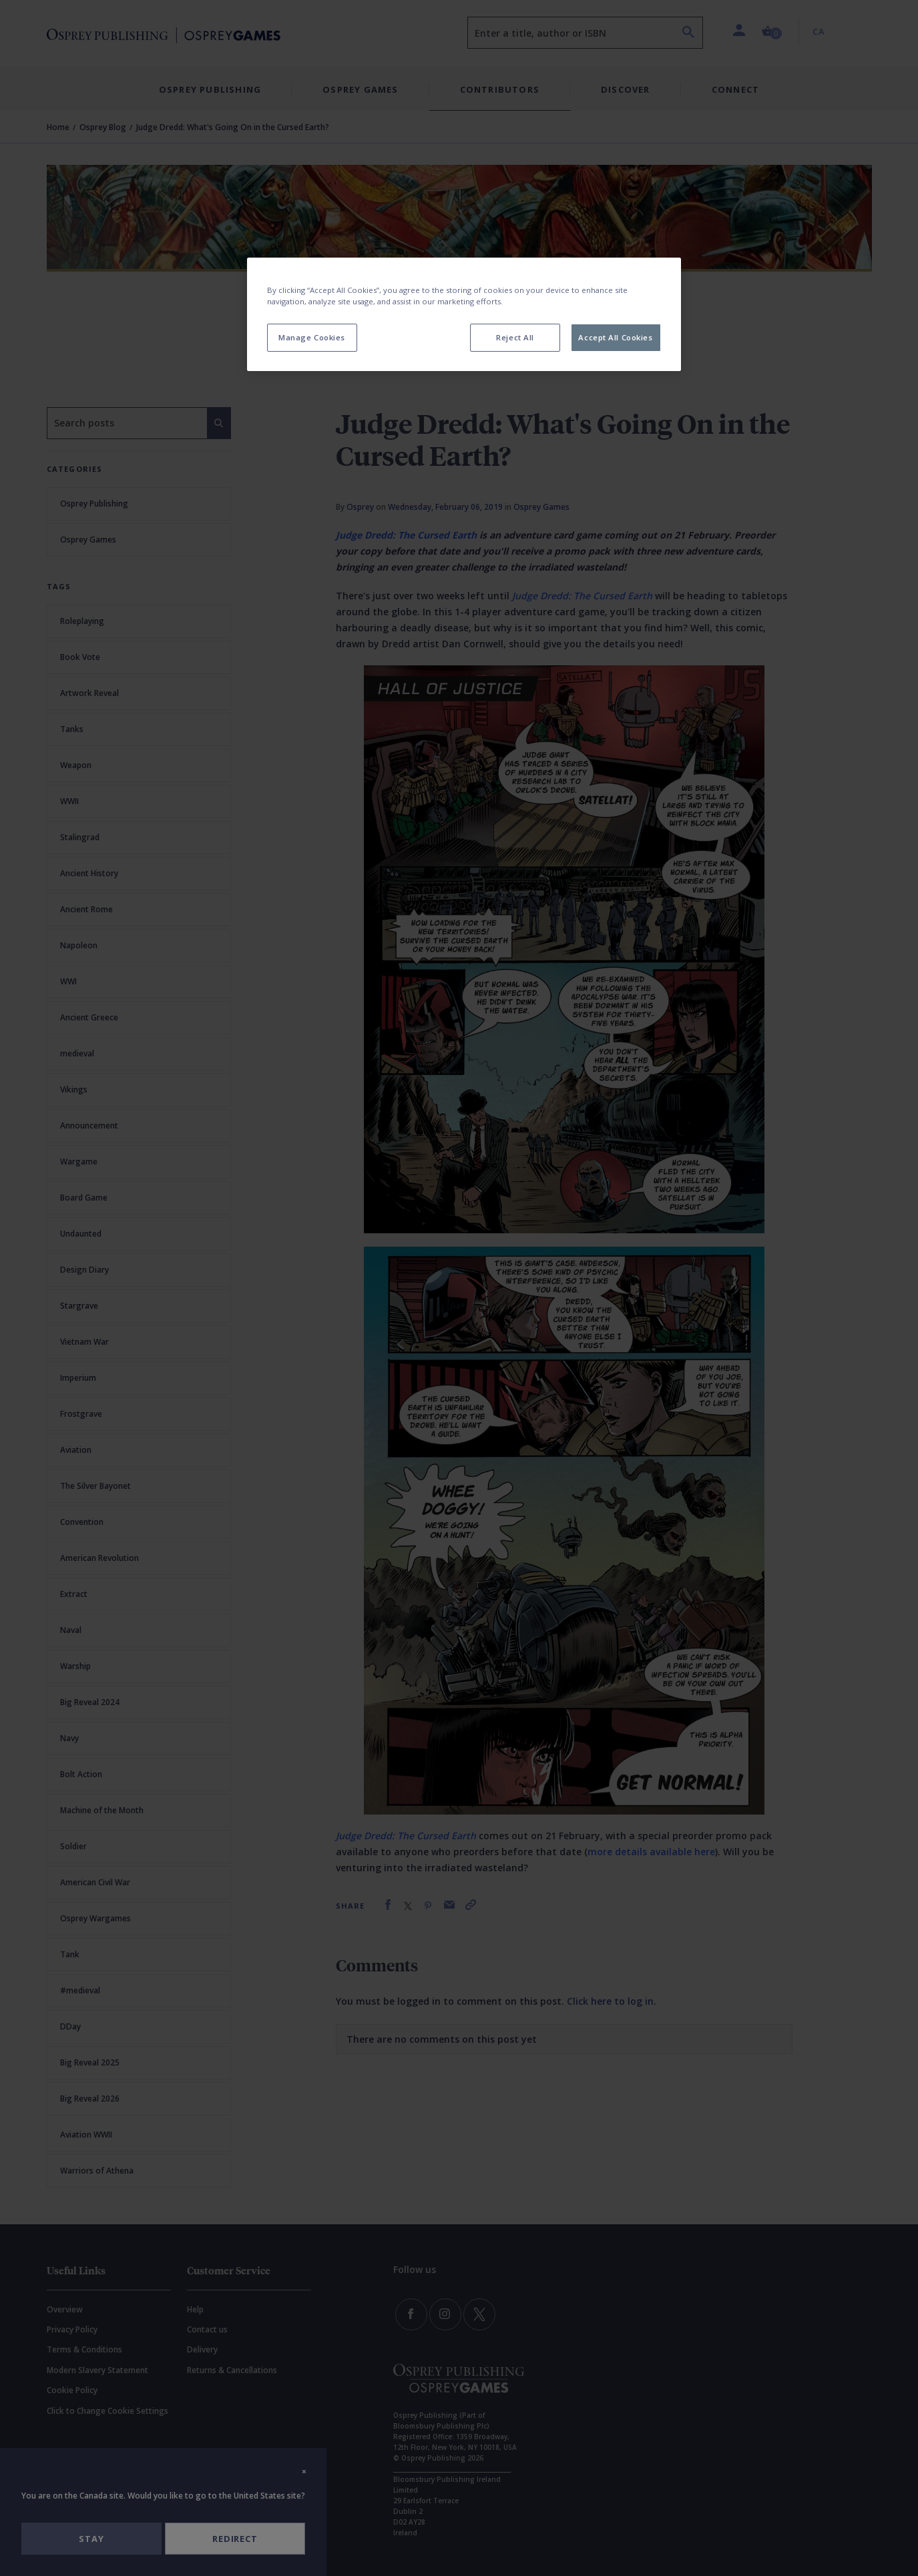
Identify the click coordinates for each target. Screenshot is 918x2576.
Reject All (515, 337)
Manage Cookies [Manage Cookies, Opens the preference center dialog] (311, 337)
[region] (464, 314)
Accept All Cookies (615, 337)
